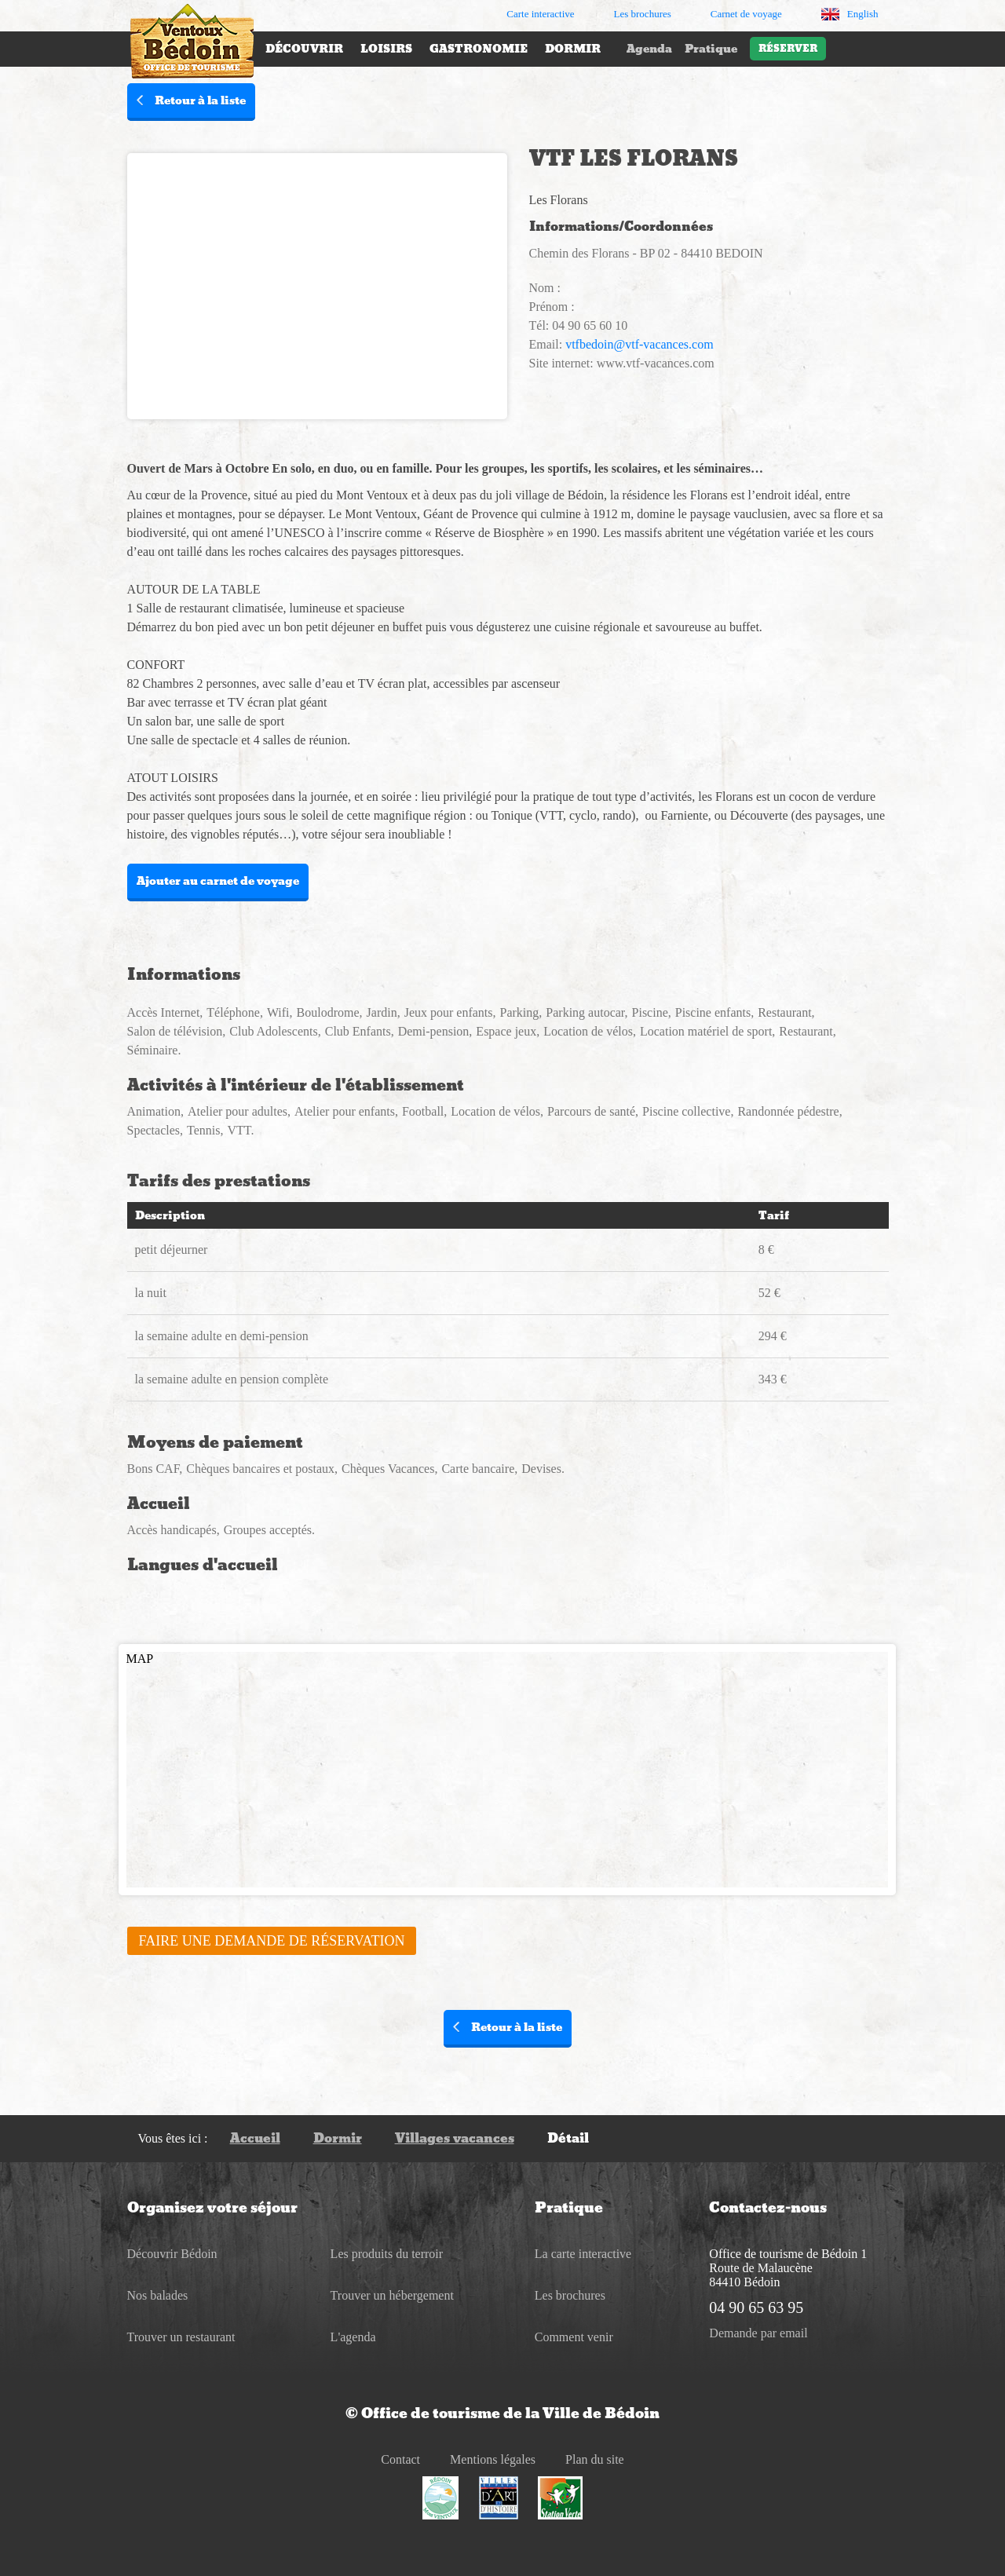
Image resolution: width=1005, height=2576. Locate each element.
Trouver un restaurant (181, 2337)
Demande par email (758, 2333)
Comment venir (574, 2337)
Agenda (649, 48)
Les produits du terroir (387, 2253)
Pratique (711, 48)
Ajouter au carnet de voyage (218, 880)
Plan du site (594, 2459)
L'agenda (353, 2337)
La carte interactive (583, 2253)
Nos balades (157, 2295)
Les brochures (570, 2295)
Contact (400, 2459)
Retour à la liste (191, 100)
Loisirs (386, 48)
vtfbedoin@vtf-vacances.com (639, 344)
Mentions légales (492, 2459)
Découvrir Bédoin (172, 2253)
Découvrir (304, 48)
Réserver (787, 49)
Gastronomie (478, 48)
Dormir (573, 48)
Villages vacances (454, 2138)
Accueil (255, 2138)
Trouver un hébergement (392, 2295)
